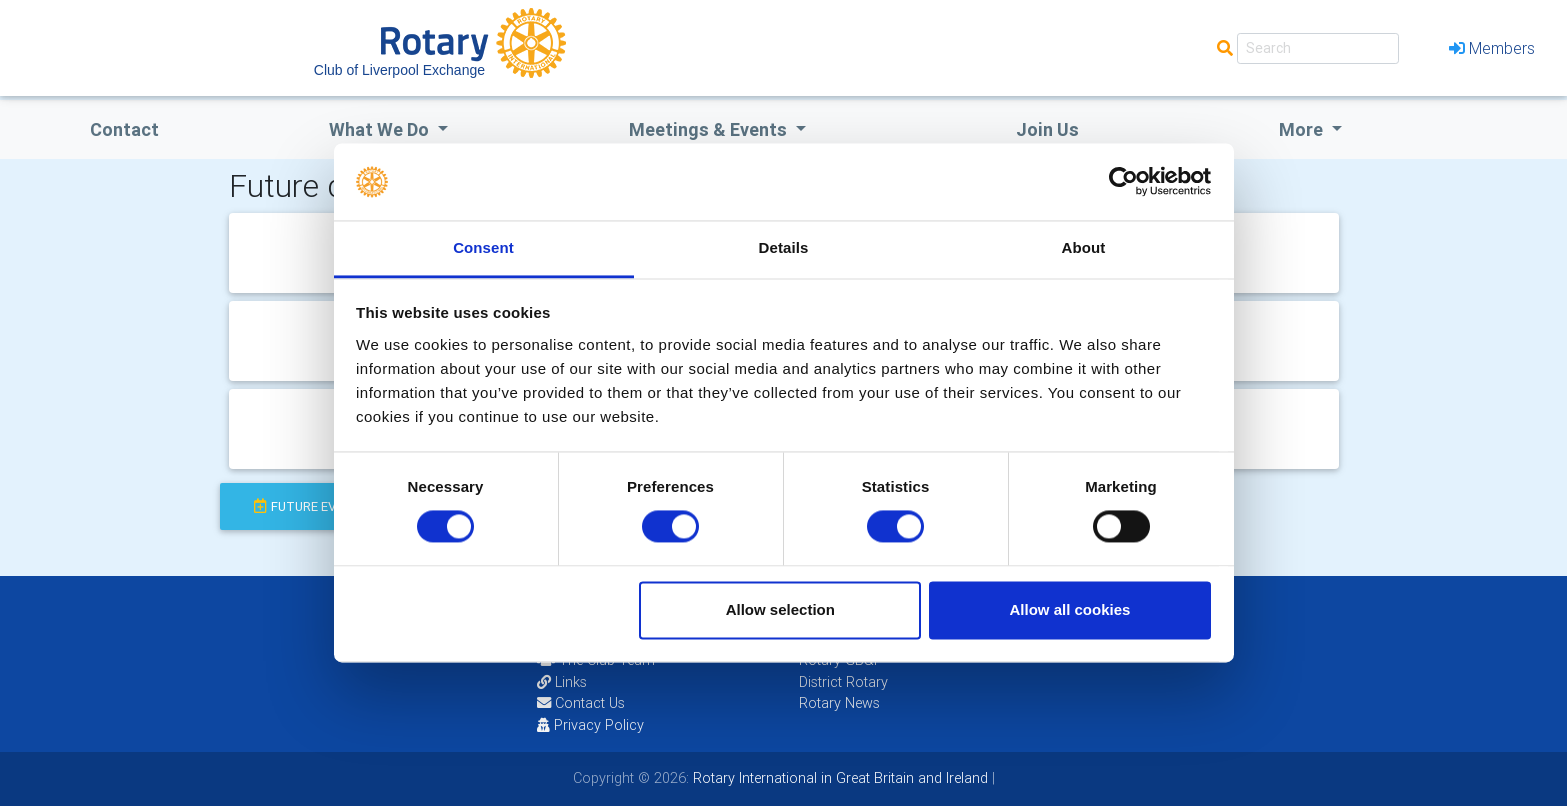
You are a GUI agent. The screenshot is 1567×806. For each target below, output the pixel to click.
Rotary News (839, 703)
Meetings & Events (710, 129)
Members (1492, 48)
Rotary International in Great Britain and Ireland (838, 778)
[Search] (1318, 48)
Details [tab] (784, 247)
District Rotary (843, 682)
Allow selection (780, 609)
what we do (381, 129)
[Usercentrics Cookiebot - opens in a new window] (1123, 182)
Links (562, 682)
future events (311, 506)
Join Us (1047, 129)
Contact (124, 129)
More (1303, 129)
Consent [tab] (483, 247)
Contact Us (581, 703)
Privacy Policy (590, 725)
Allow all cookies (1069, 609)
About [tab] (1084, 247)
